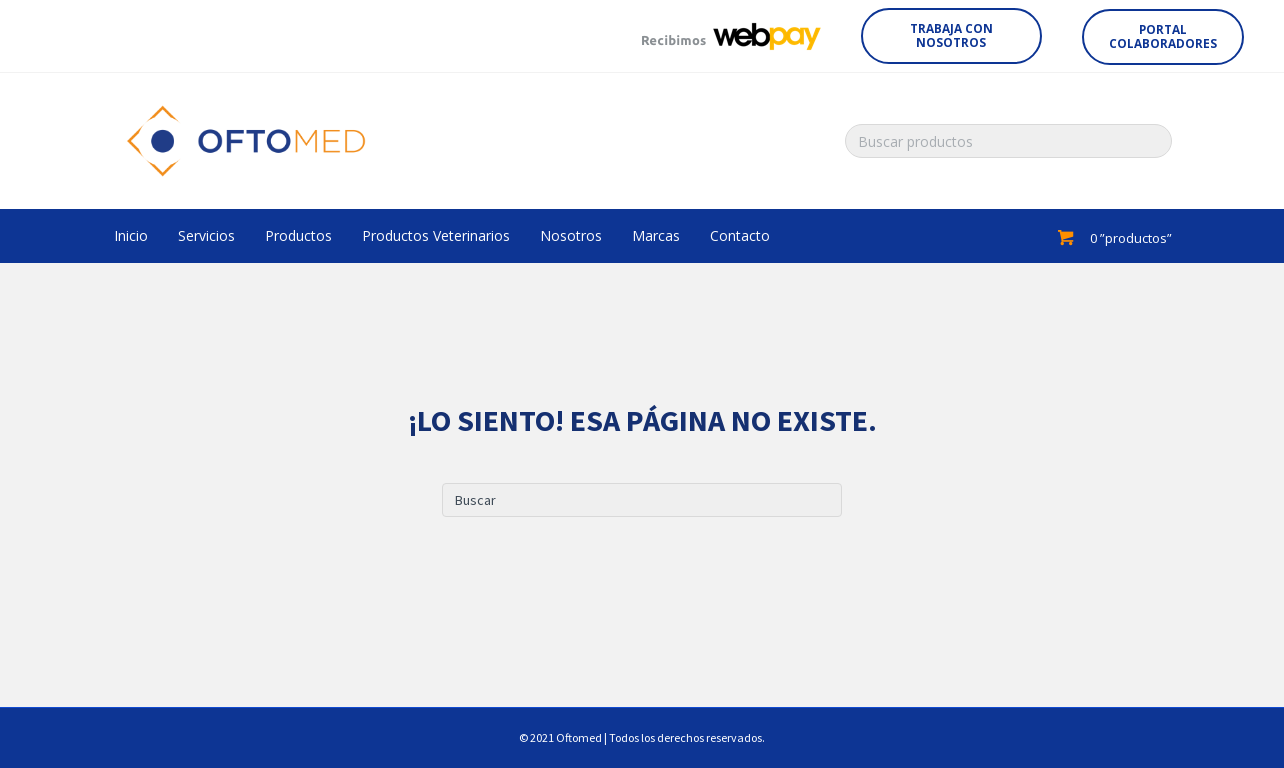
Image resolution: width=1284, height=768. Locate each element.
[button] (952, 36)
